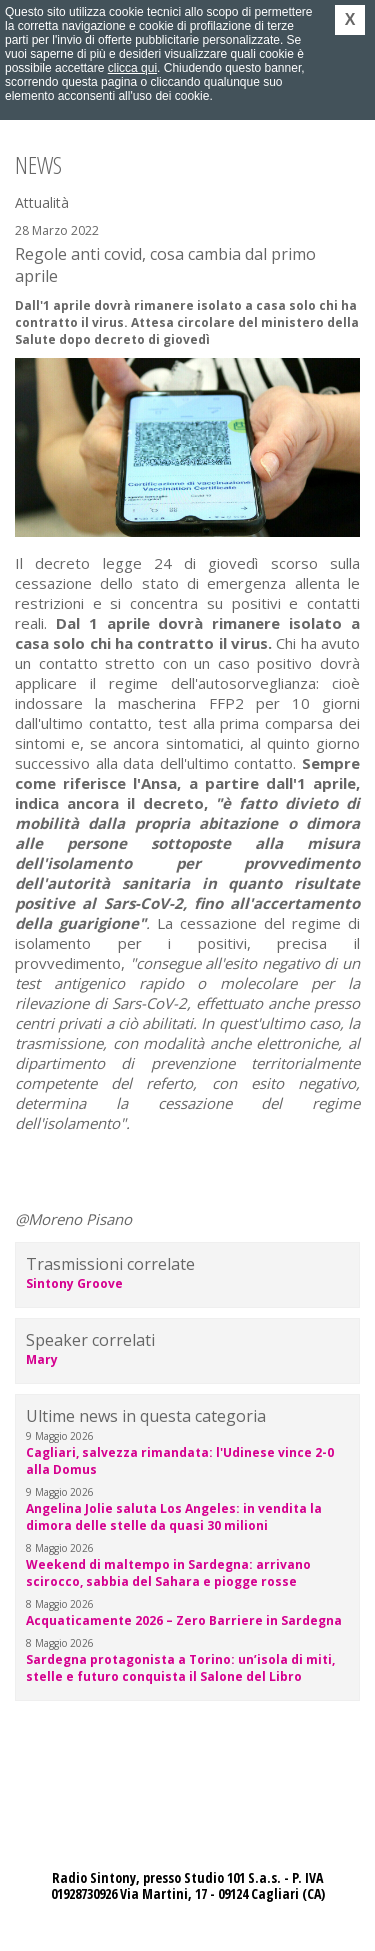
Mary (42, 1359)
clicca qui (132, 68)
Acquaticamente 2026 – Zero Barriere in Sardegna (184, 1620)
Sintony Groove (74, 1283)
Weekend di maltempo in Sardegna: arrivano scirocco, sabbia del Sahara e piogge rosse (168, 1573)
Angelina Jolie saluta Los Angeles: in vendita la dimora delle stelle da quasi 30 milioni (174, 1517)
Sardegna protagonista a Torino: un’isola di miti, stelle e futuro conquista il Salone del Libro (180, 1668)
